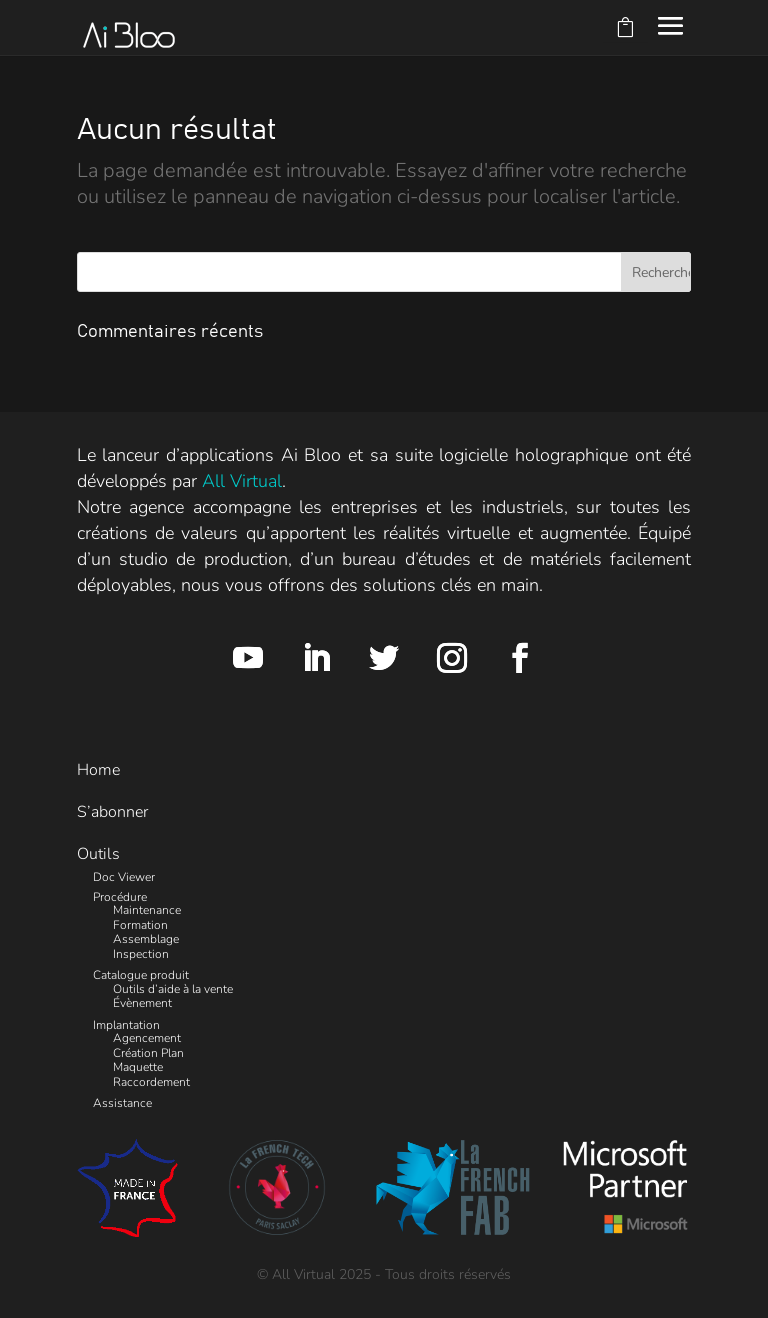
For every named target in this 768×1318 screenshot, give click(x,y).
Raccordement (151, 1082)
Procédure (120, 897)
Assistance (122, 1103)
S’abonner (112, 812)
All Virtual (242, 481)
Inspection (141, 954)
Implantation (126, 1025)
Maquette (138, 1067)
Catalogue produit (141, 975)
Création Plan (148, 1053)
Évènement (142, 1003)
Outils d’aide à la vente (173, 989)
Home (98, 770)
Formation (140, 925)
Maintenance (147, 910)
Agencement (147, 1038)
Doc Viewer (124, 877)
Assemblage (146, 939)
